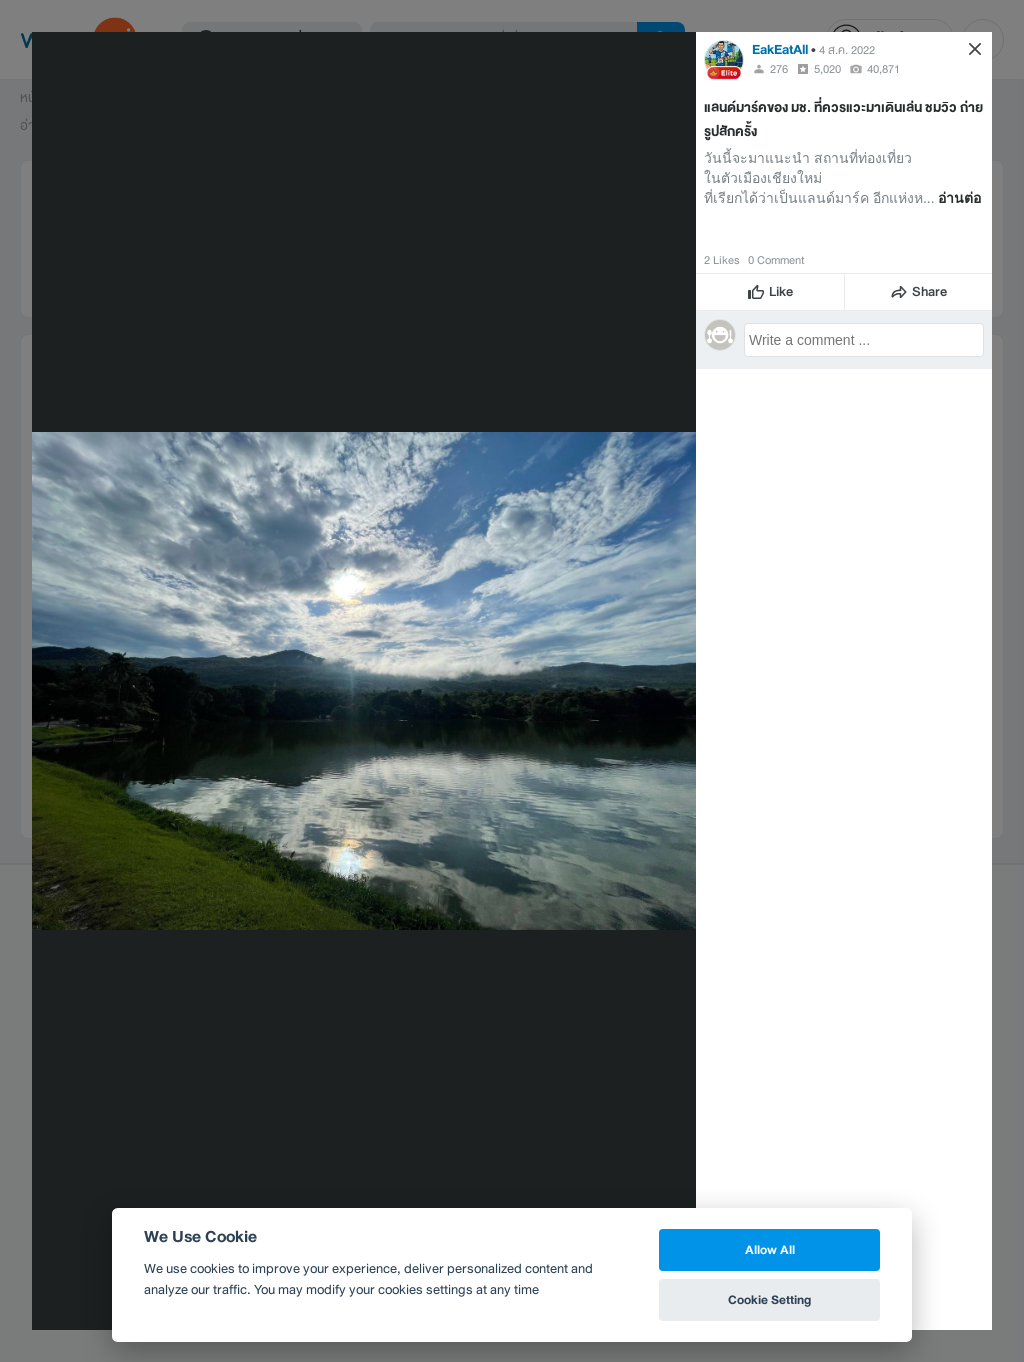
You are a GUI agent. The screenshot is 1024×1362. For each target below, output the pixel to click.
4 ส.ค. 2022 (847, 50)
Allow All (770, 1249)
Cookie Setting (769, 1299)
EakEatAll (781, 49)
